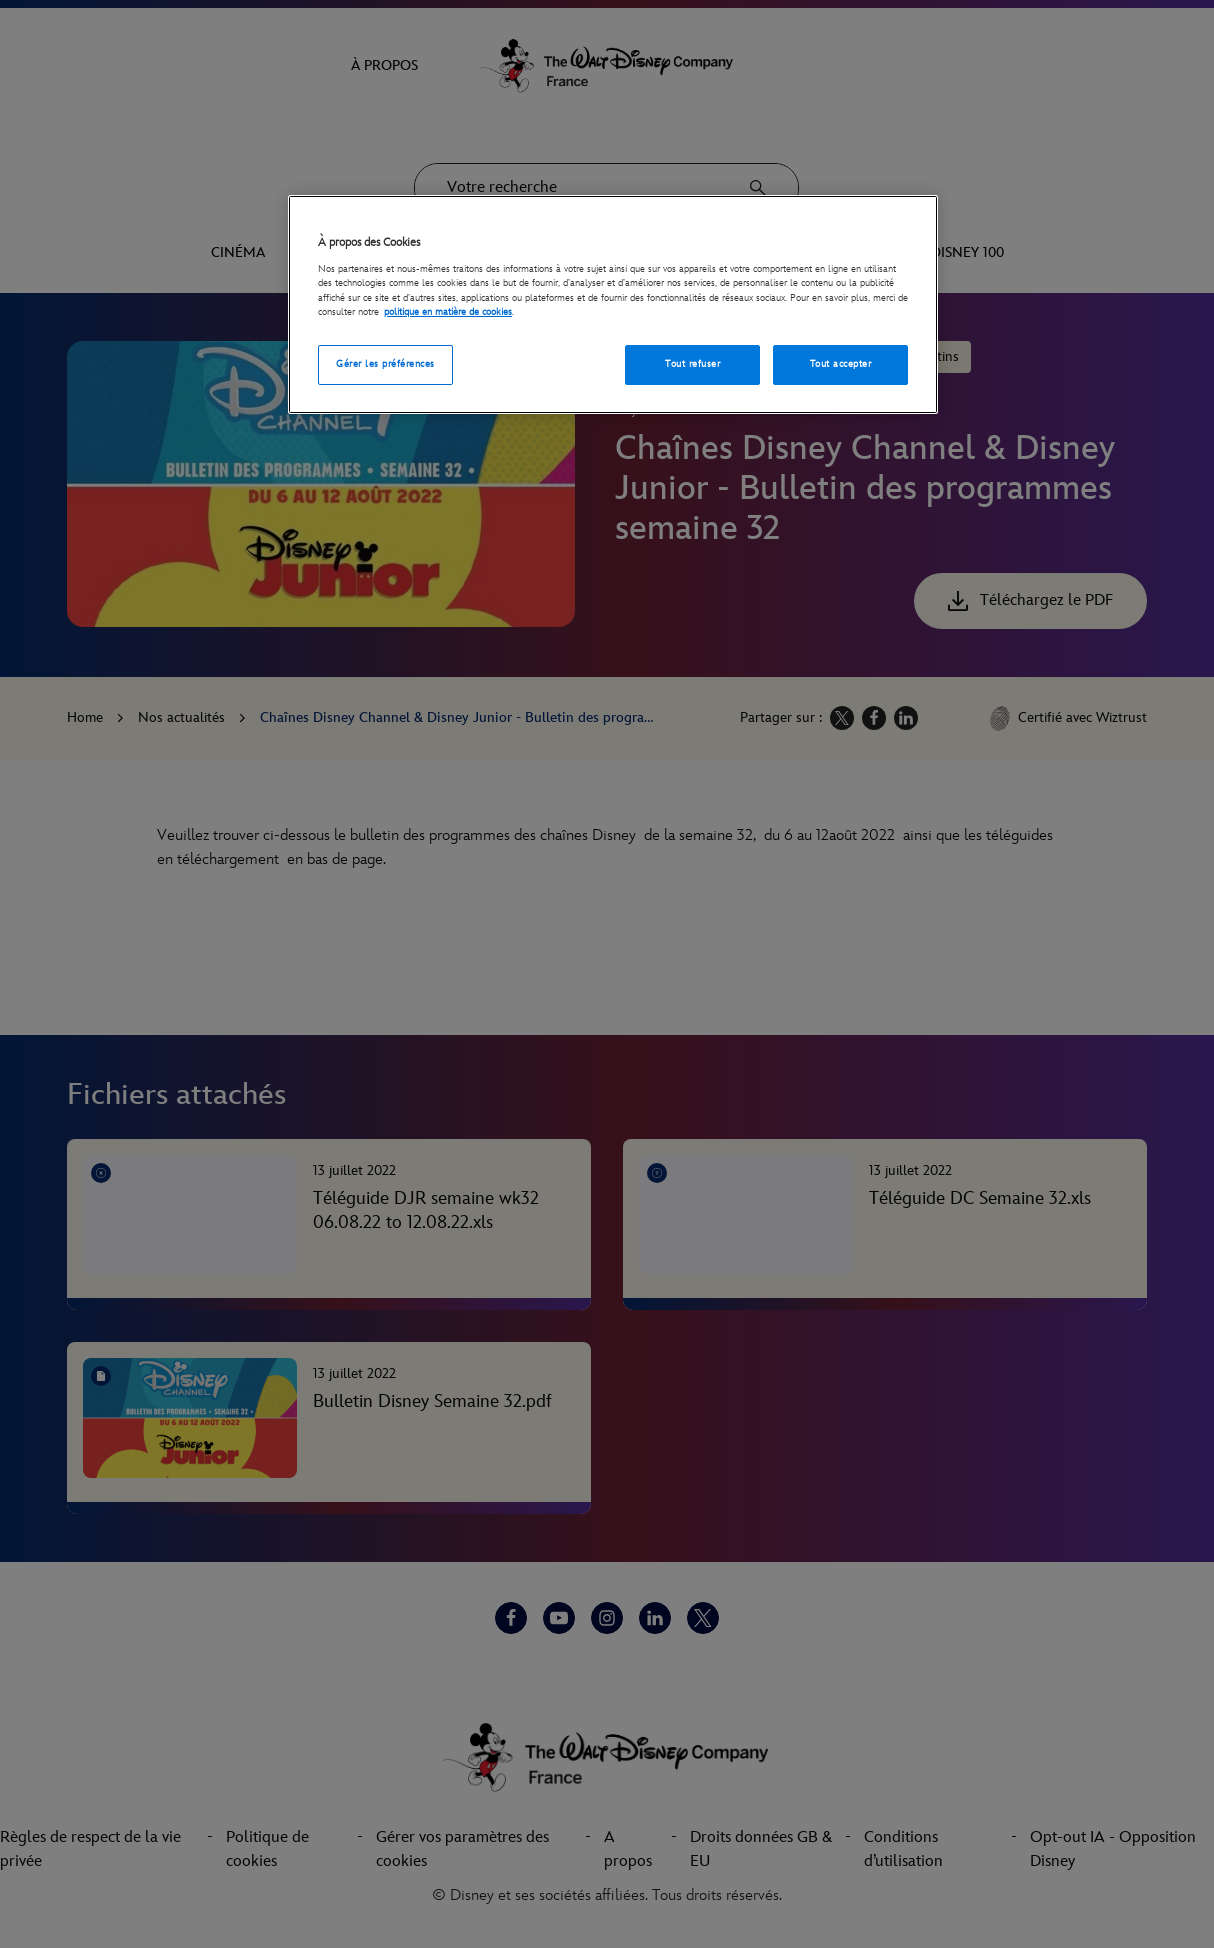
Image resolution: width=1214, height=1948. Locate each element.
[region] (613, 304)
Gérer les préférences (385, 364)
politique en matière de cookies (448, 312)
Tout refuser (692, 364)
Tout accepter (840, 364)
